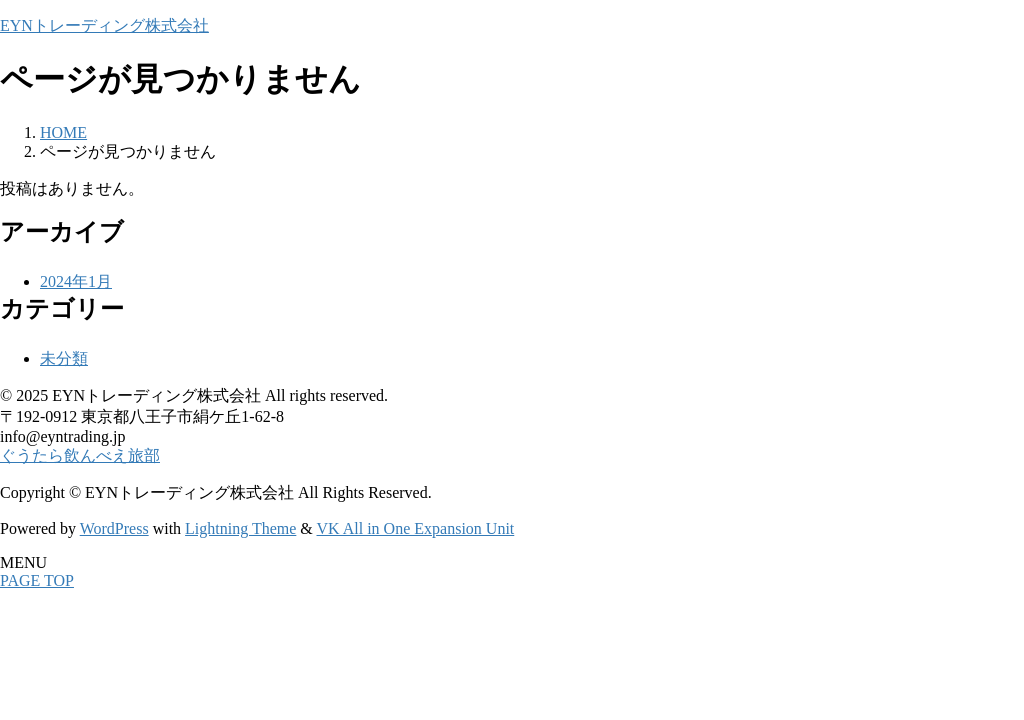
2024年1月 (76, 281)
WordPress (114, 528)
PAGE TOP (37, 580)
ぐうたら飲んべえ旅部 (80, 455)
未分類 (64, 358)
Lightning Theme (240, 528)
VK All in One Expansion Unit (416, 528)
